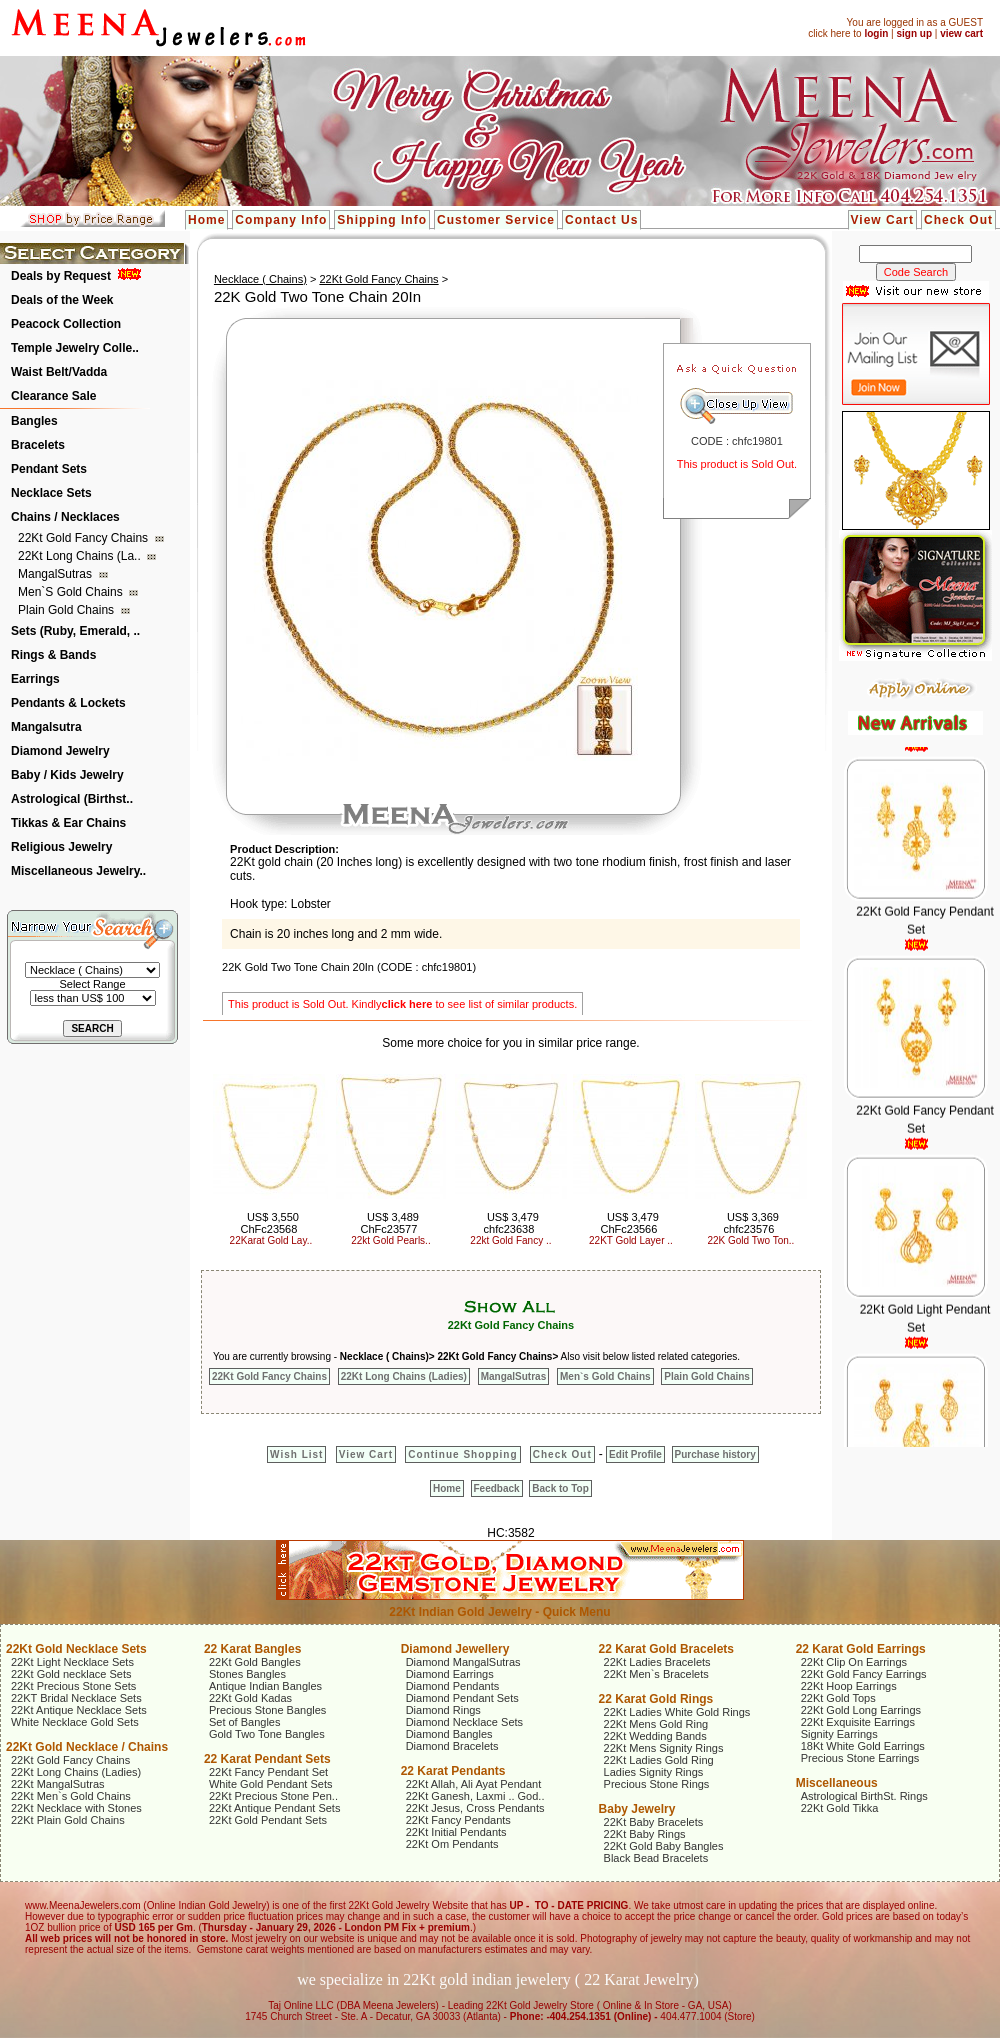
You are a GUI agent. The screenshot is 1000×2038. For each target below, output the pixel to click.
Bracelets (38, 445)
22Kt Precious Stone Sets (73, 1686)
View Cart (882, 220)
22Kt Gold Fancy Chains (84, 538)
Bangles (34, 421)
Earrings (35, 679)
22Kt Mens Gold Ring (656, 1724)
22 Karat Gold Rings (656, 1699)
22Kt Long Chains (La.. (81, 556)
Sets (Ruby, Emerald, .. (75, 631)
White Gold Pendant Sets (271, 1784)
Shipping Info (382, 220)
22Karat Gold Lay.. (271, 1240)
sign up (914, 33)
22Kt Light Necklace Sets (72, 1662)
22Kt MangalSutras (58, 1784)
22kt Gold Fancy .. (510, 1240)
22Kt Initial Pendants (456, 1832)
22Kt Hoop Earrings (849, 1686)
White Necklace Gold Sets (75, 1722)
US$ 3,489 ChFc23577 (389, 1223)
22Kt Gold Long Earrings (861, 1710)
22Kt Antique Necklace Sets (79, 1710)
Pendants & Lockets (68, 703)
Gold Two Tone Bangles (267, 1734)
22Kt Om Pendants (452, 1844)
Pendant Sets (49, 469)
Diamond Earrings (450, 1674)
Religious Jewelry (61, 847)
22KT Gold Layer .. (631, 1240)
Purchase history (715, 1454)
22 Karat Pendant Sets (267, 1759)
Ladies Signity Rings (654, 1772)
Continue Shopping (462, 1454)
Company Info (281, 220)
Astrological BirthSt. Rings (864, 1796)
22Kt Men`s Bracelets (656, 1674)
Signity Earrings (839, 1734)
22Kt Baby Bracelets (654, 1822)
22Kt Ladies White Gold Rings (677, 1712)
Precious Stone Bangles (267, 1710)
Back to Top (560, 1488)
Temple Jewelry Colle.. (75, 348)
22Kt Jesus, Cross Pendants (475, 1808)
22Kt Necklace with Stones (76, 1808)
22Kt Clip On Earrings (854, 1662)
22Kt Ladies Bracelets (657, 1662)
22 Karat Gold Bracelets (666, 1649)
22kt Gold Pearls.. (390, 1240)
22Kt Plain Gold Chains (68, 1820)
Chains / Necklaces (65, 517)
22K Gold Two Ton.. (750, 1240)
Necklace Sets (51, 493)
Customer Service (496, 220)
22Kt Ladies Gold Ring (659, 1760)
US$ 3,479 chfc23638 (511, 1223)
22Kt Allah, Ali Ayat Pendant (474, 1784)
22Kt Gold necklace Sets (71, 1674)
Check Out (958, 220)
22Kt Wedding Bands (655, 1736)
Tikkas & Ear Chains (68, 823)
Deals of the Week (62, 300)
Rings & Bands (53, 655)
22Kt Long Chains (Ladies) (404, 1376)
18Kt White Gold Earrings (863, 1746)
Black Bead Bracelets (656, 1858)
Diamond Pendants (453, 1686)
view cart (961, 33)
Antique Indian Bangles (265, 1686)
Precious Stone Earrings (860, 1758)
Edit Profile (635, 1454)
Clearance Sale (53, 396)
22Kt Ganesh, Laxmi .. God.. (475, 1796)
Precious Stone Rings (657, 1784)
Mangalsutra (46, 727)
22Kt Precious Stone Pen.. (273, 1796)
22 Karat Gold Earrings (861, 1649)
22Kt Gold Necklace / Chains (87, 1747)
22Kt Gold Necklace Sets (76, 1649)
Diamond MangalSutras (463, 1662)
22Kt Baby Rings (645, 1834)
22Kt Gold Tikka (840, 1808)
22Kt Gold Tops (838, 1698)
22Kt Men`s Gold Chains (71, 1796)
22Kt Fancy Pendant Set (268, 1772)
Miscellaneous (837, 1783)
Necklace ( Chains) (260, 279)
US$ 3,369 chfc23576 (751, 1223)
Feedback (497, 1488)
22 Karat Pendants (453, 1771)
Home (206, 220)
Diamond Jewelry (60, 751)
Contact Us (601, 220)
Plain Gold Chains (67, 610)
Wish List (296, 1454)
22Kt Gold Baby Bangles (664, 1846)
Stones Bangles (247, 1674)
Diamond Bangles (449, 1734)
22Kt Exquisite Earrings (858, 1722)
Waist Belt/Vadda (59, 372)
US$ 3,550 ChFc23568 (269, 1223)
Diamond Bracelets (452, 1746)
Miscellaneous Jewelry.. (78, 871)
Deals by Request (61, 276)
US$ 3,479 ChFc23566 (629, 1223)
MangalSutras (56, 574)
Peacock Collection (66, 324)
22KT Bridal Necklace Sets (76, 1698)
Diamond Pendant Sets (462, 1698)
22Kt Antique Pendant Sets (275, 1808)
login (876, 33)
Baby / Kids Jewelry (67, 775)
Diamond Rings (443, 1710)
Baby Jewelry (637, 1809)
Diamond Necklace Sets (464, 1722)
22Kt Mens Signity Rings (664, 1748)
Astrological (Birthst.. (72, 799)
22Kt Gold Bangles (255, 1662)
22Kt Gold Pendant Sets (268, 1820)
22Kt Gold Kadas (250, 1698)
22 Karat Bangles (252, 1649)
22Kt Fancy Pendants (458, 1820)
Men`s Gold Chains (72, 592)
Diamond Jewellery (455, 1649)
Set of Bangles (245, 1722)
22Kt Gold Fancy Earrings (864, 1674)
